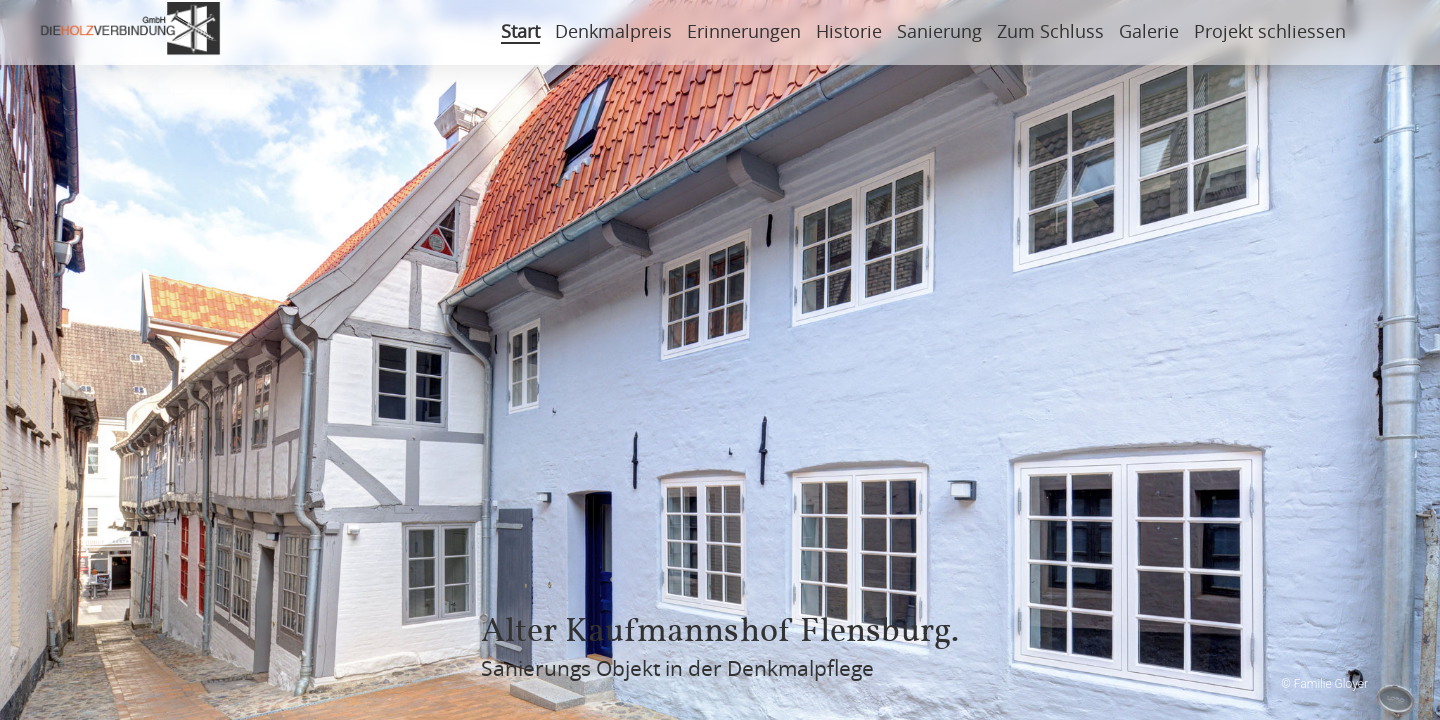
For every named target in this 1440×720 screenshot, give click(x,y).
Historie (849, 33)
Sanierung (939, 33)
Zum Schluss (1050, 33)
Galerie (1149, 33)
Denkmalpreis (613, 33)
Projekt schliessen (1270, 33)
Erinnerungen (744, 33)
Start (520, 33)
